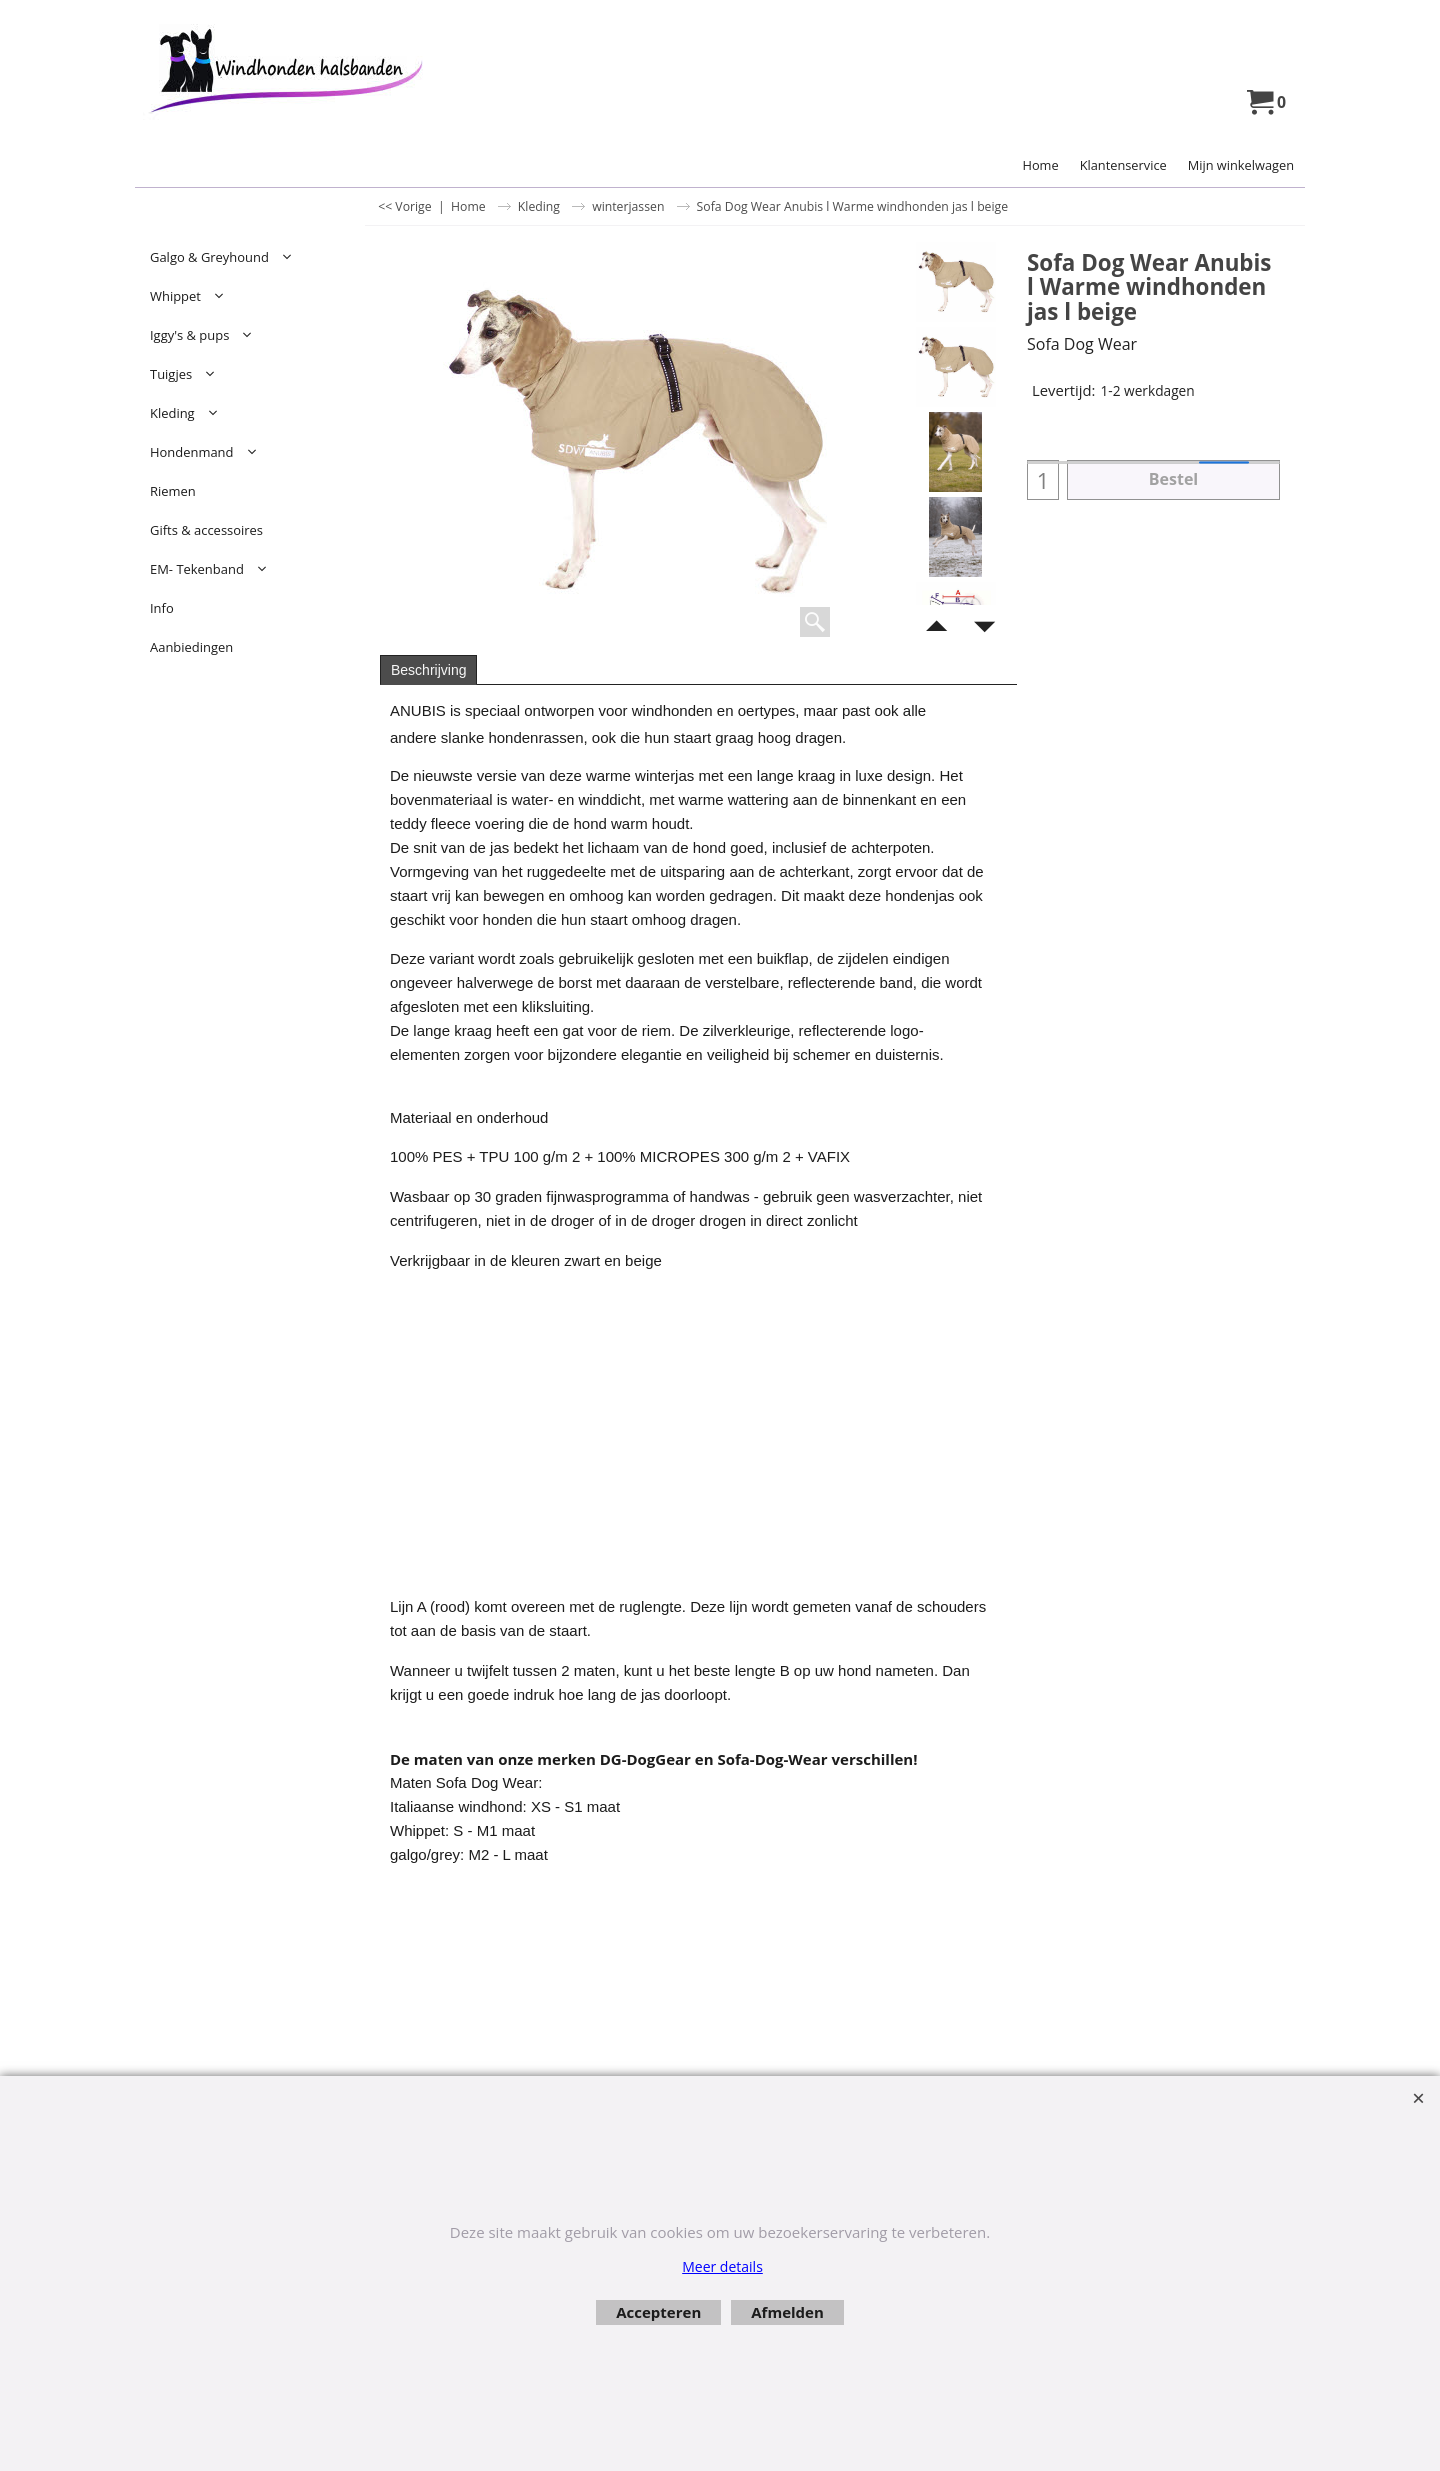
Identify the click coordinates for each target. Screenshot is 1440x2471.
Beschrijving (428, 670)
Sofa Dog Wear (1082, 344)
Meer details (722, 2266)
